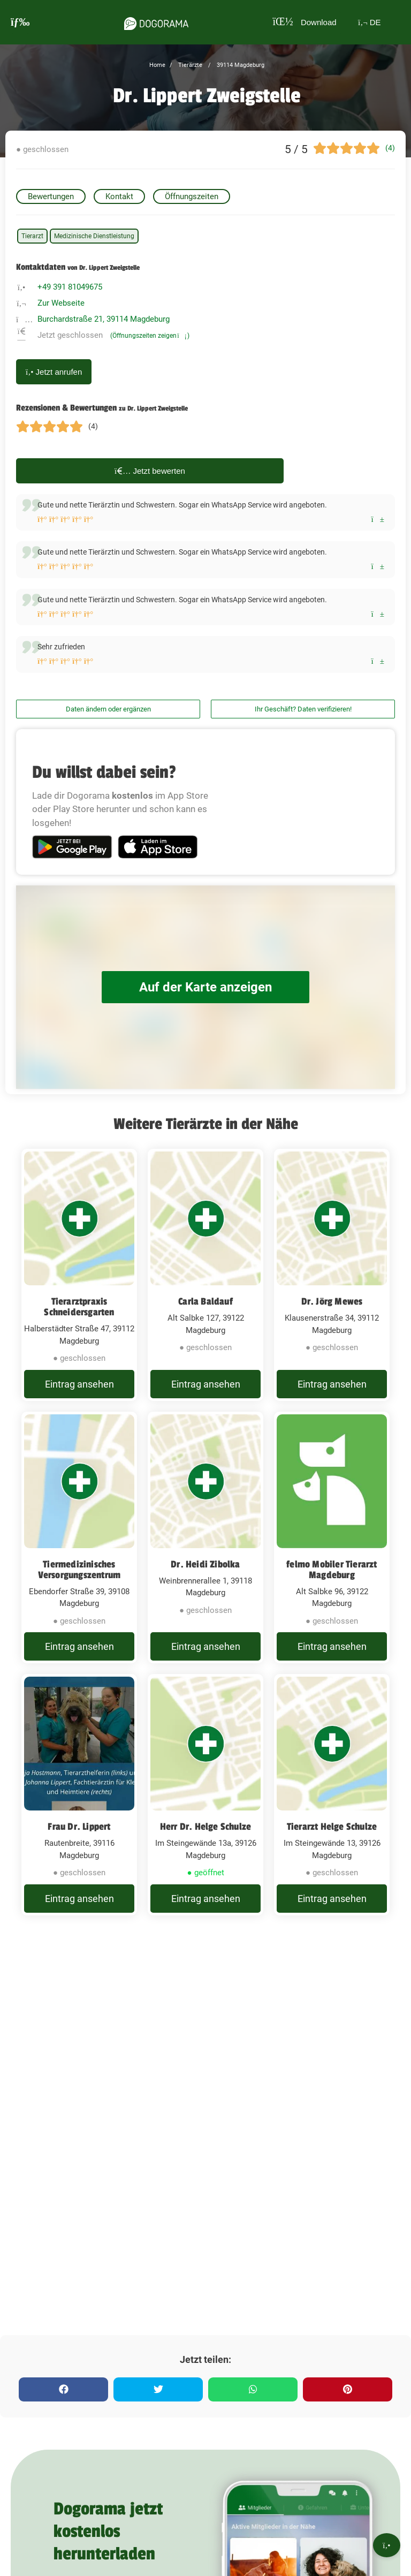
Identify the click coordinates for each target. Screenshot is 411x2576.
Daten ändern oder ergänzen (108, 709)
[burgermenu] (20, 22)
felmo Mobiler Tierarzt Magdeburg (331, 1584)
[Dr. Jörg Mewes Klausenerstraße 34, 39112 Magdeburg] (332, 1282)
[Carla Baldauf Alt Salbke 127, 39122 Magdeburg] (205, 1282)
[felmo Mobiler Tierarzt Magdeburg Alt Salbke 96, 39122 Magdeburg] (332, 1559)
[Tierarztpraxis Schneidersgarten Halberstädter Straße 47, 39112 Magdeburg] (79, 1282)
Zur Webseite (61, 303)
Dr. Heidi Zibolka (205, 1579)
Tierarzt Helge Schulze (332, 1855)
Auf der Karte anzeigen (205, 987)
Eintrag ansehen (79, 1391)
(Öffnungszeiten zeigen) (149, 335)
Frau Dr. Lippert (79, 1855)
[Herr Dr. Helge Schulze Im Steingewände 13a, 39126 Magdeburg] (205, 1831)
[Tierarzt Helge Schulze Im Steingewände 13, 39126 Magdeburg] (332, 1831)
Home (157, 65)
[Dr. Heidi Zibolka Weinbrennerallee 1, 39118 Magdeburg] (205, 1559)
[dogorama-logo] (153, 21)
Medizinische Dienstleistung (94, 236)
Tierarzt (32, 236)
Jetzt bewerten (150, 470)
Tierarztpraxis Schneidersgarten (79, 1306)
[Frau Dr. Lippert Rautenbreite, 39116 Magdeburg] (79, 1831)
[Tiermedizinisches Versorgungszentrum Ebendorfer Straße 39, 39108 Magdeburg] (79, 1559)
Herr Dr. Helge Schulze (205, 1855)
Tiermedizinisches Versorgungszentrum (79, 1584)
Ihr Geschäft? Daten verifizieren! (303, 709)
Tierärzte (189, 65)
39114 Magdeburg (239, 65)
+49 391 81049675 (69, 287)
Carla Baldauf (205, 1301)
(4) (390, 147)
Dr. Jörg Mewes (332, 1301)
